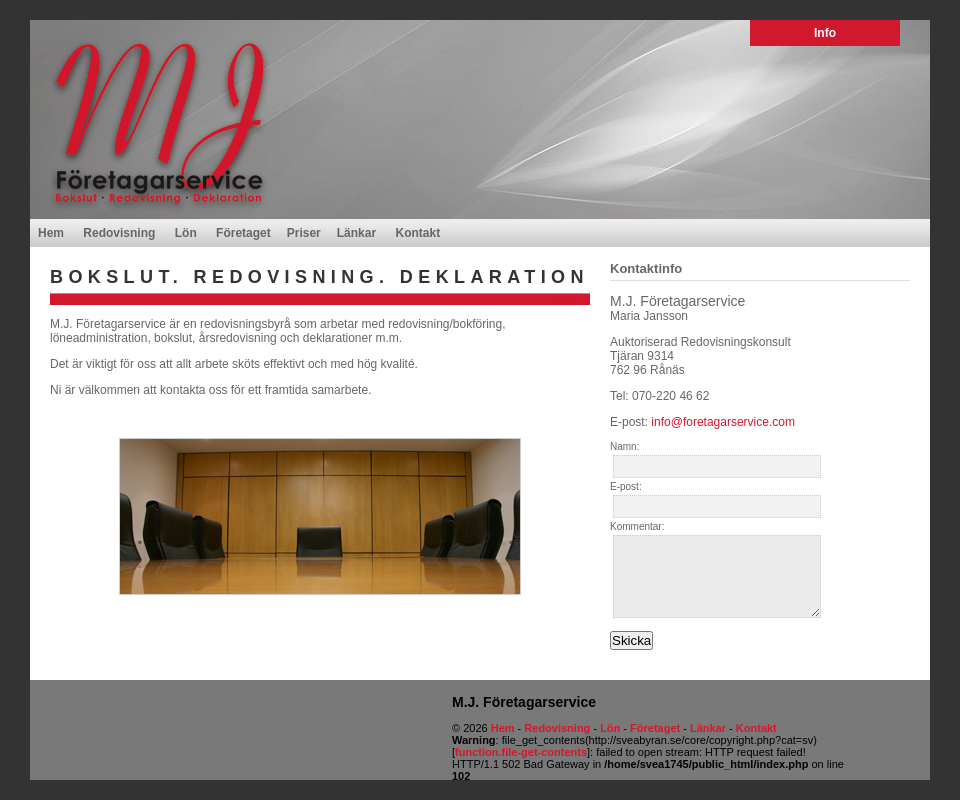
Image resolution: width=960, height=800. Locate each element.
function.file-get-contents (521, 752)
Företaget (243, 233)
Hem (51, 233)
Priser (304, 233)
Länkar (356, 233)
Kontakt (417, 233)
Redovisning (119, 233)
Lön (186, 233)
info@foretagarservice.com (723, 422)
